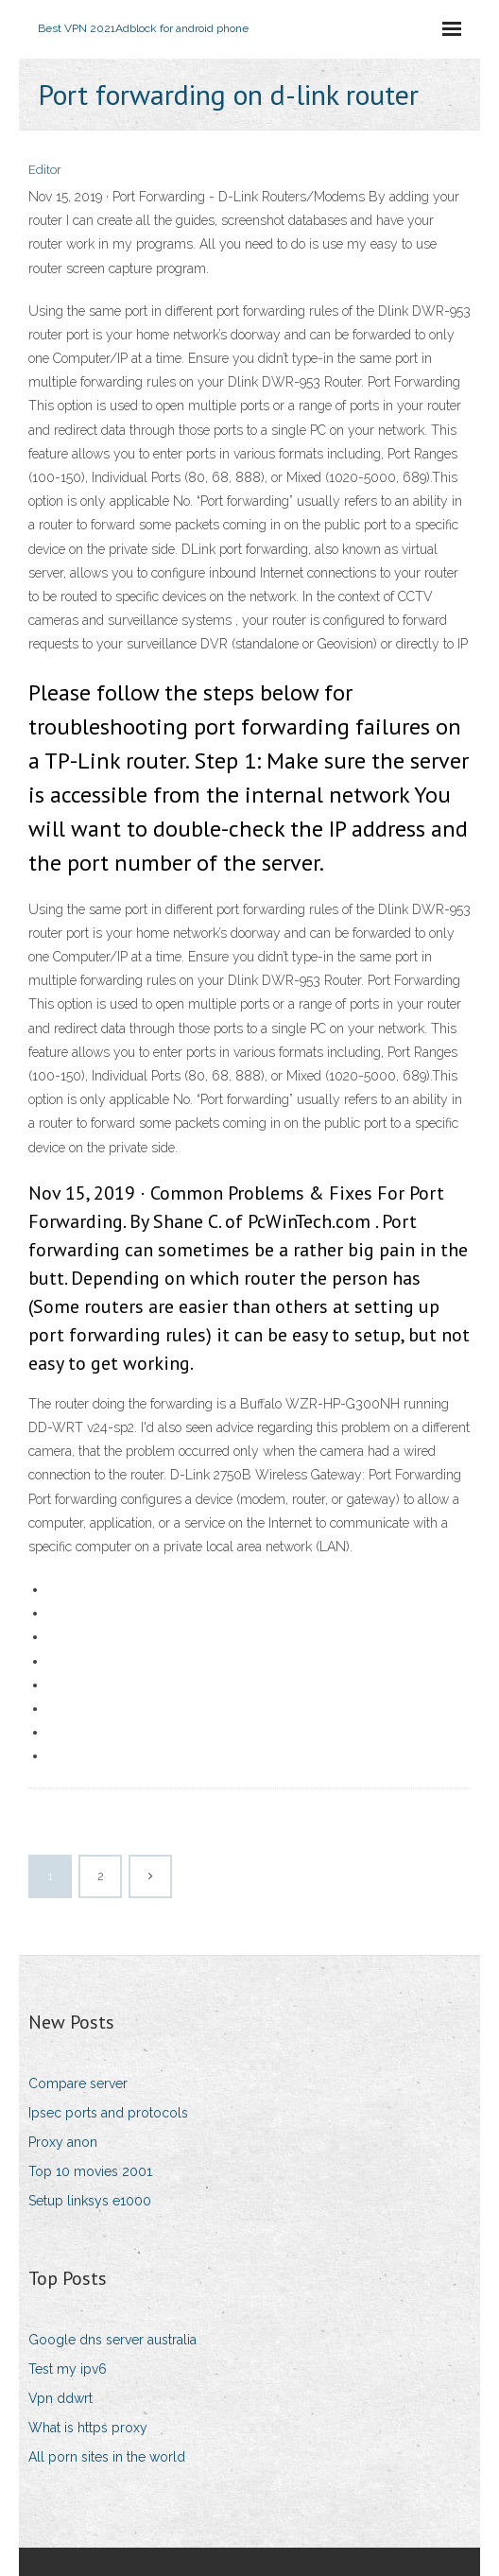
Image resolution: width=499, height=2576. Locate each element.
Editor (44, 170)
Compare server (78, 2083)
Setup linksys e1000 (89, 2200)
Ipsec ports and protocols (108, 2112)
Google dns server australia (112, 2339)
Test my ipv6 (67, 2369)
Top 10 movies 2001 (90, 2171)
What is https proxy (87, 2427)
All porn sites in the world (106, 2456)
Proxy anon (62, 2142)
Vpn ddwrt (60, 2398)
